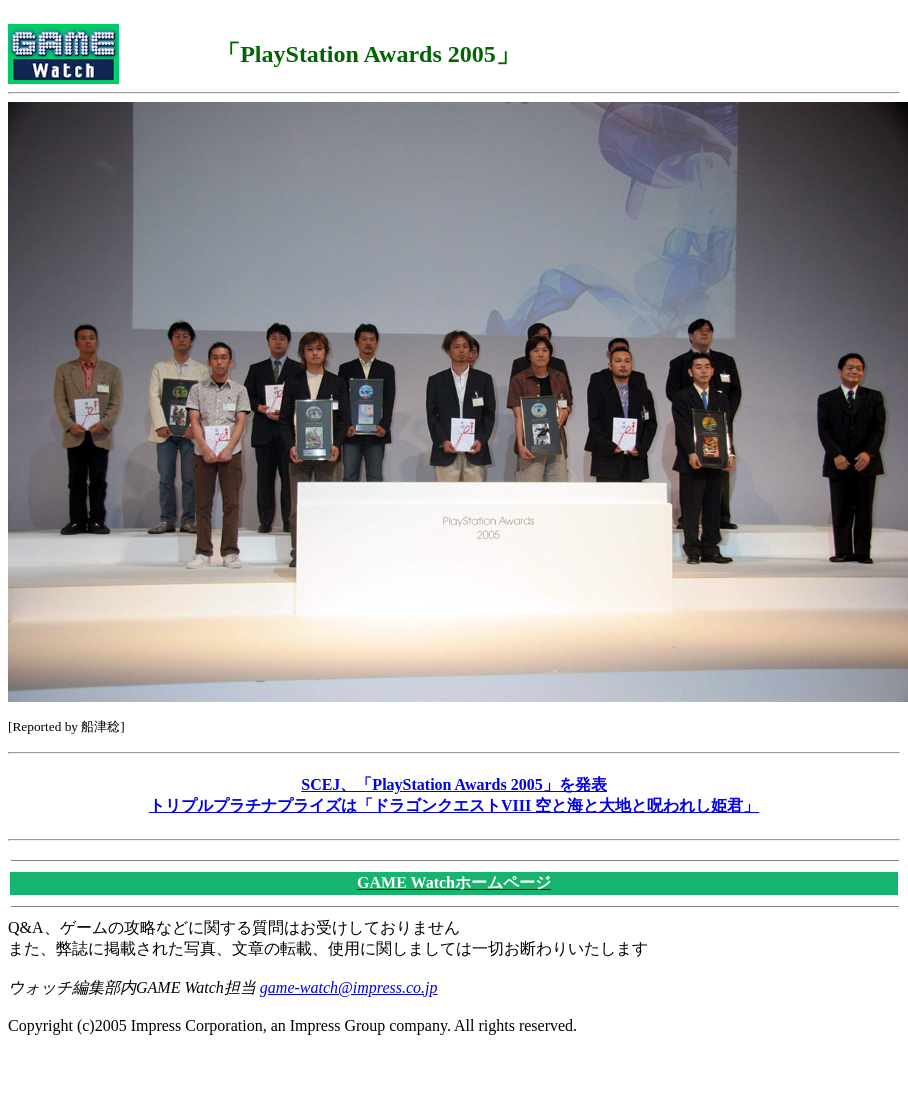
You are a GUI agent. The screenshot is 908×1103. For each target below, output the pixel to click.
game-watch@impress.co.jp (349, 987)
